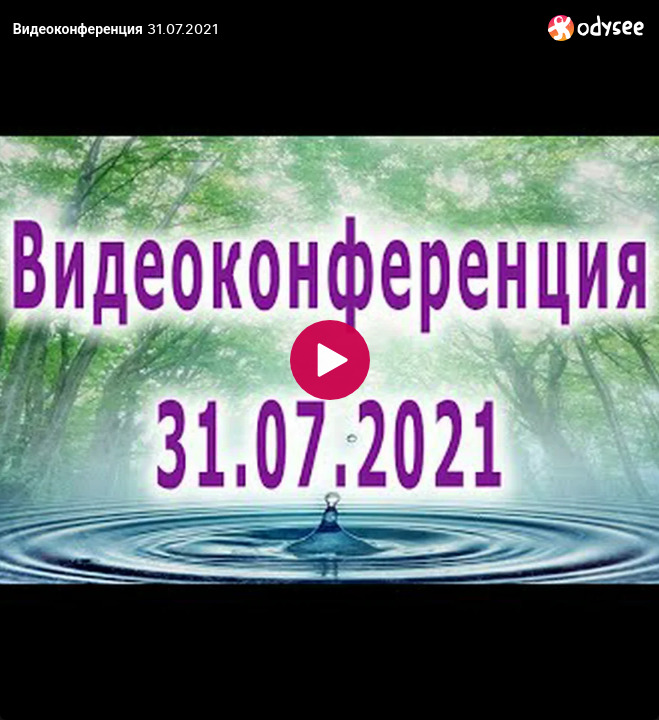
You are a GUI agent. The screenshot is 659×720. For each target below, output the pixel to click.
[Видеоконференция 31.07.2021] (272, 29)
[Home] (596, 27)
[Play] (330, 360)
